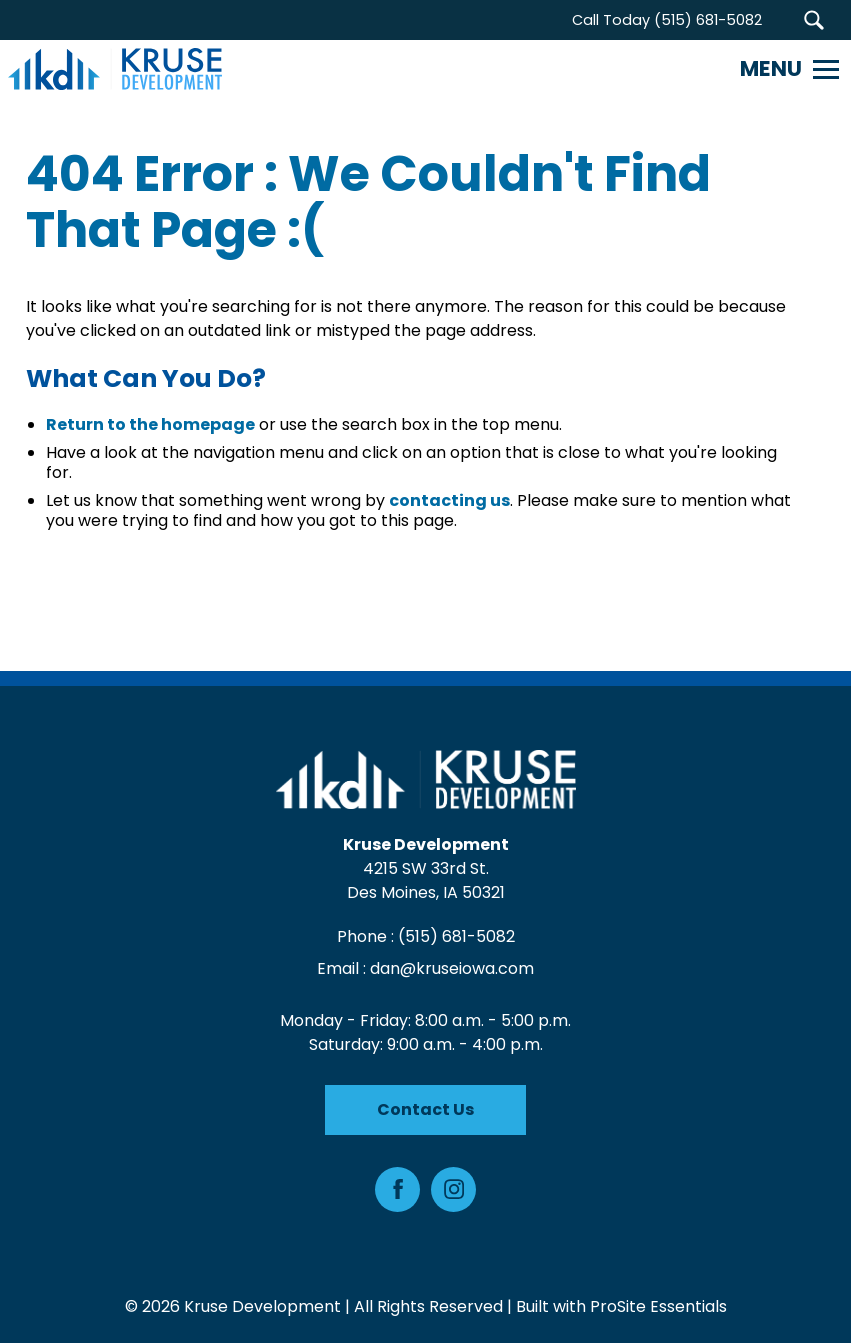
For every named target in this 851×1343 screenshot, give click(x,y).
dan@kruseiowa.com (452, 968)
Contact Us (425, 1109)
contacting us (449, 500)
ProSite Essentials (658, 1306)
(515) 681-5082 (456, 936)
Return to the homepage (150, 424)
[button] (813, 20)
